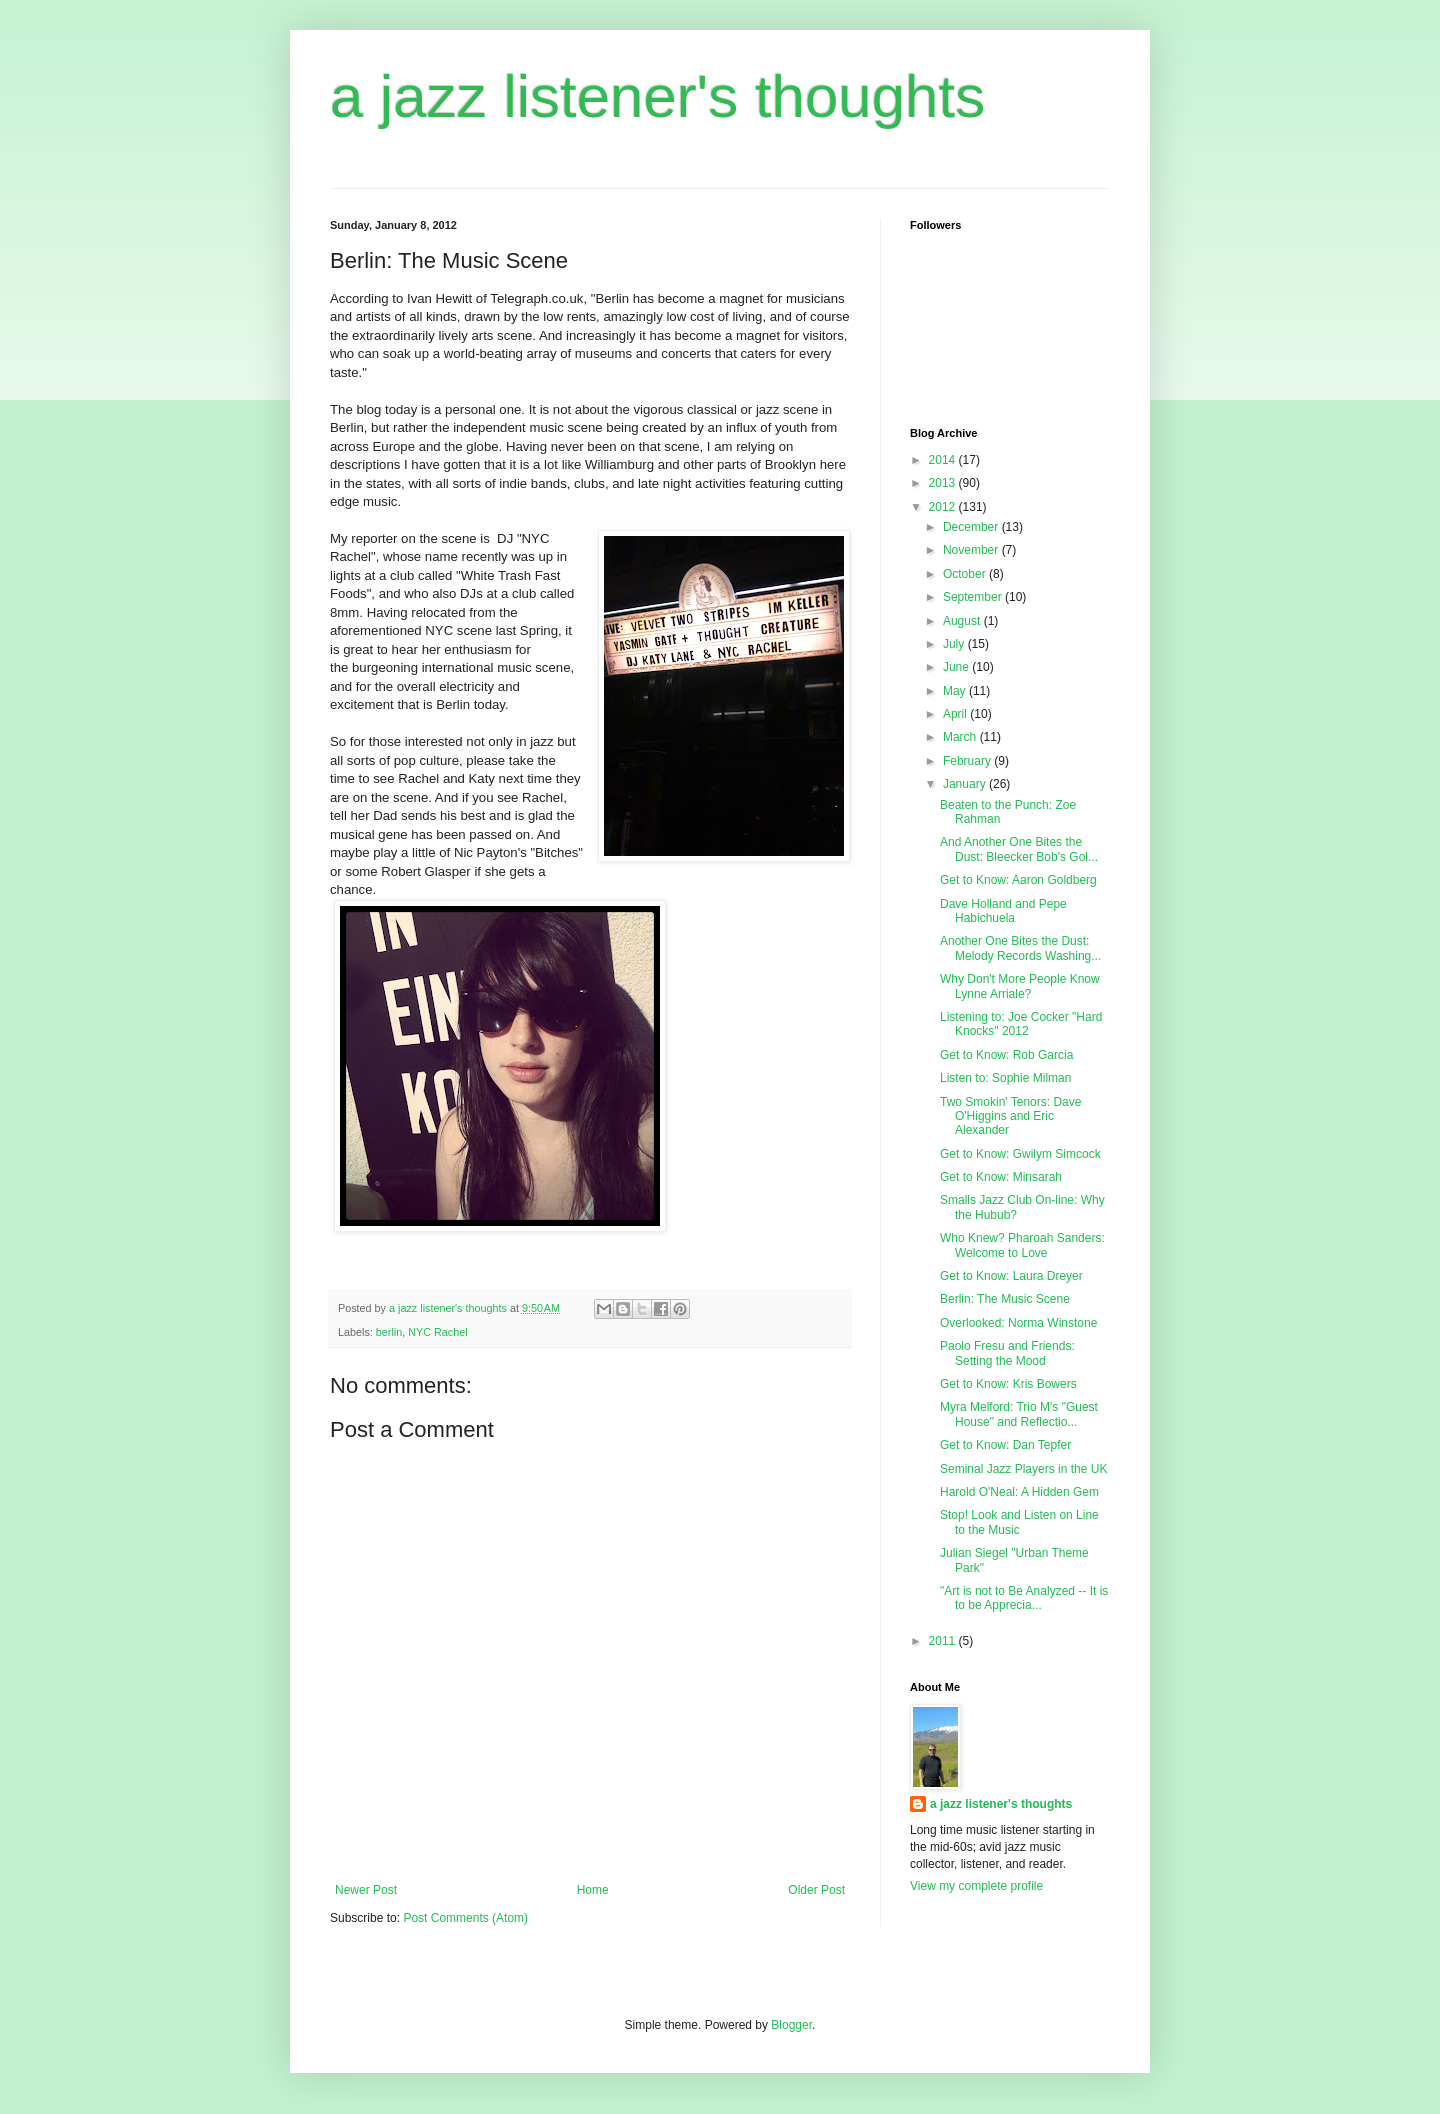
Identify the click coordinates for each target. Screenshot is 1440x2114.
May (956, 691)
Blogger (791, 2025)
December (972, 527)
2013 (944, 483)
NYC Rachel (437, 1332)
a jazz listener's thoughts (657, 96)
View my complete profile (976, 1886)
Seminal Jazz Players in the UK (1023, 1469)
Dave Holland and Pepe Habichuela (1003, 911)
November (972, 550)
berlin (389, 1332)
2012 (944, 507)
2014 (944, 460)
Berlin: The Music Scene (1005, 1299)
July (955, 644)
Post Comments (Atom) (465, 1918)
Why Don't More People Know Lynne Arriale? (1020, 986)
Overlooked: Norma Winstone (1018, 1323)
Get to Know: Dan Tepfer (1005, 1445)
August (963, 621)
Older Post (816, 1890)
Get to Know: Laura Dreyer (1011, 1276)
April (956, 714)
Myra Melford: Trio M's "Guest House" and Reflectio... (1019, 1414)
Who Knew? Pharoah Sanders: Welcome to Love (1022, 1245)
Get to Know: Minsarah (1001, 1177)
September (974, 597)
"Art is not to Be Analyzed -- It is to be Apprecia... (1024, 1598)
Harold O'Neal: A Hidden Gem (1019, 1492)
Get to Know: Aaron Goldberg (1018, 880)
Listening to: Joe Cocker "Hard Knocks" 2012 (1021, 1024)
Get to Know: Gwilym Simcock (1020, 1154)
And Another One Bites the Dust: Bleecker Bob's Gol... (1019, 849)
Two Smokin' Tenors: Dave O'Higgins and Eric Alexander (1010, 1116)
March (961, 737)
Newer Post (366, 1890)
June (957, 667)
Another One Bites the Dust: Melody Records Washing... (1020, 948)
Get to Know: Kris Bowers (1008, 1384)
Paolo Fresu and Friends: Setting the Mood (1007, 1353)
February (968, 761)
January (966, 784)
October (966, 574)
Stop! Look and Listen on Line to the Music (1019, 1522)
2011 (944, 1641)
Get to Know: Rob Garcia (1006, 1055)
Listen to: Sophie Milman (1005, 1078)
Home (593, 1890)
